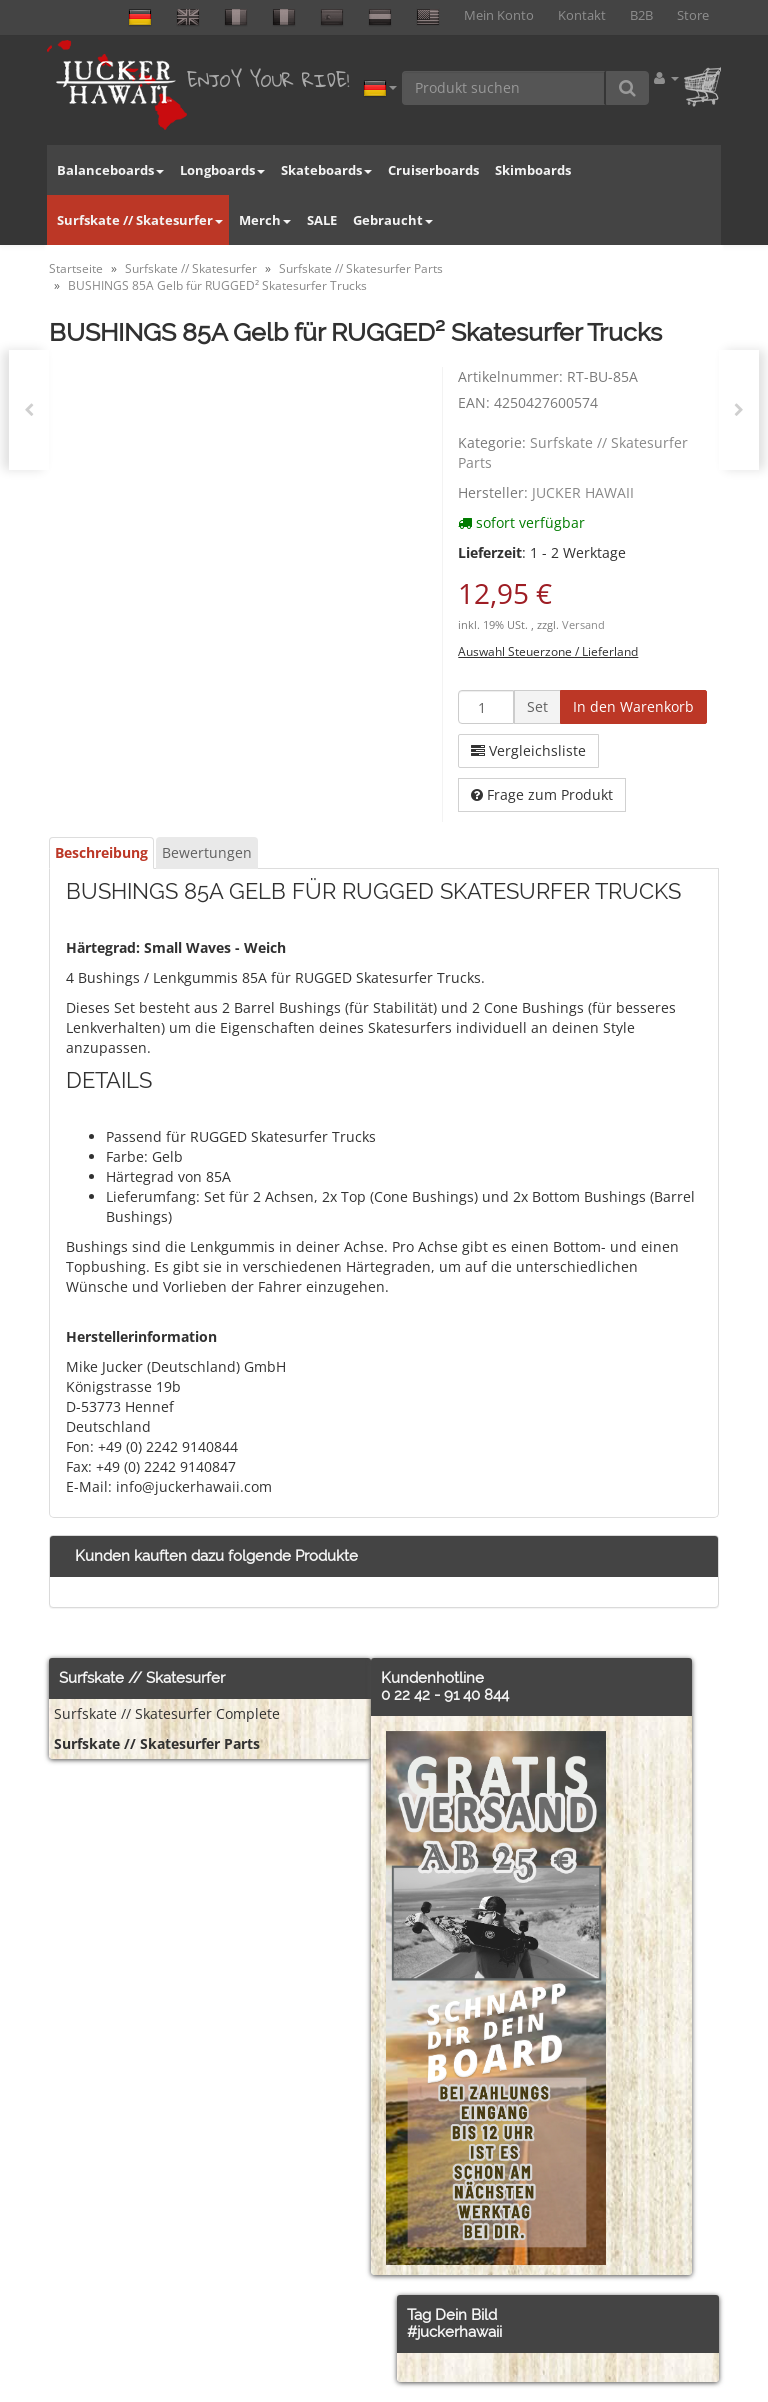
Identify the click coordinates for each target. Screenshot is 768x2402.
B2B (641, 15)
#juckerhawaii (454, 2332)
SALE (322, 220)
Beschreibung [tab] (101, 852)
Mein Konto (499, 15)
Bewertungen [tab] (207, 852)
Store (693, 15)
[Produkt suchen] (504, 88)
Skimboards (533, 170)
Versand (583, 625)
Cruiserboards (433, 170)
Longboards (222, 170)
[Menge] (486, 707)
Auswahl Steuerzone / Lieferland (548, 651)
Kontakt (582, 15)
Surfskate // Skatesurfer (140, 220)
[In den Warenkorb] (633, 707)
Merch (265, 220)
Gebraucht (393, 220)
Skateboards (326, 170)
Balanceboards (110, 170)
